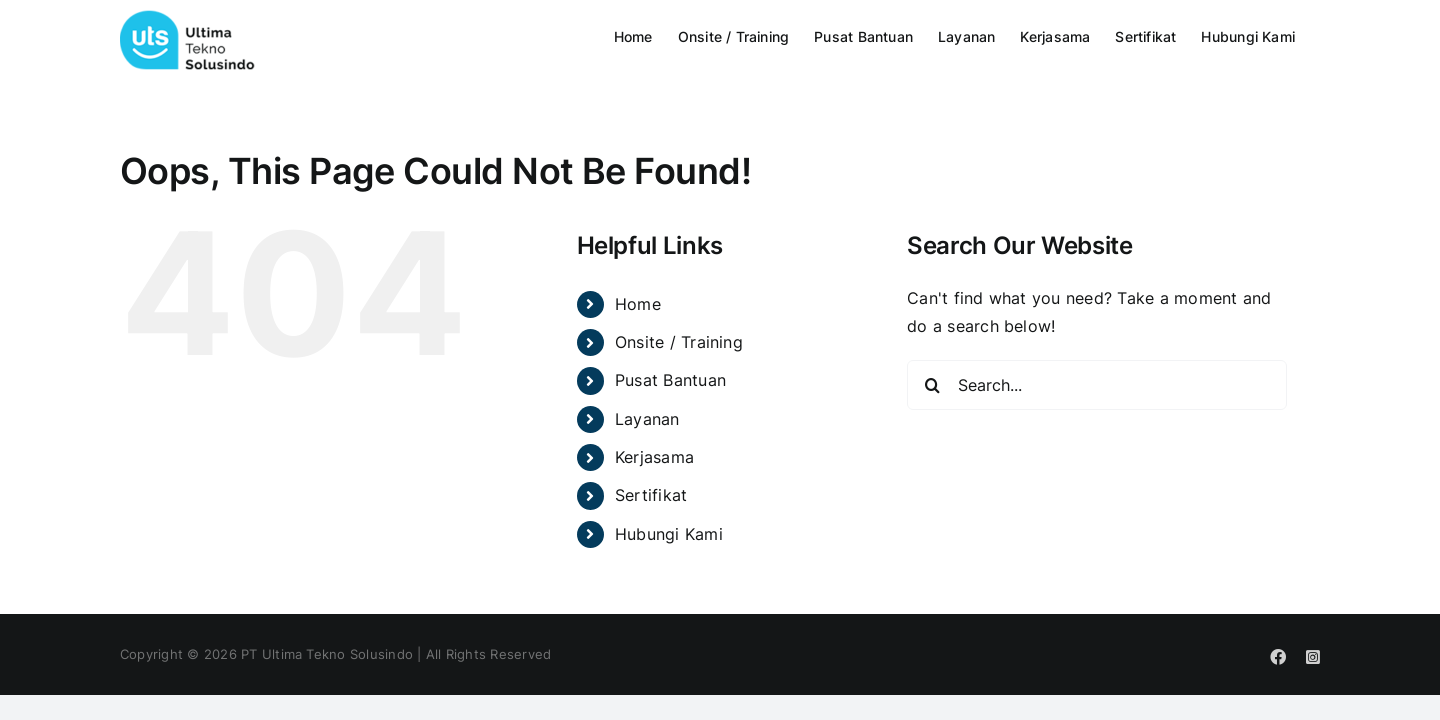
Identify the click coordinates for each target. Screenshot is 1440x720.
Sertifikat (651, 495)
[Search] (932, 385)
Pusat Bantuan (670, 380)
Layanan (647, 419)
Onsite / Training (679, 342)
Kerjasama (654, 457)
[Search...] (1097, 385)
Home (638, 304)
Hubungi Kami (669, 534)
